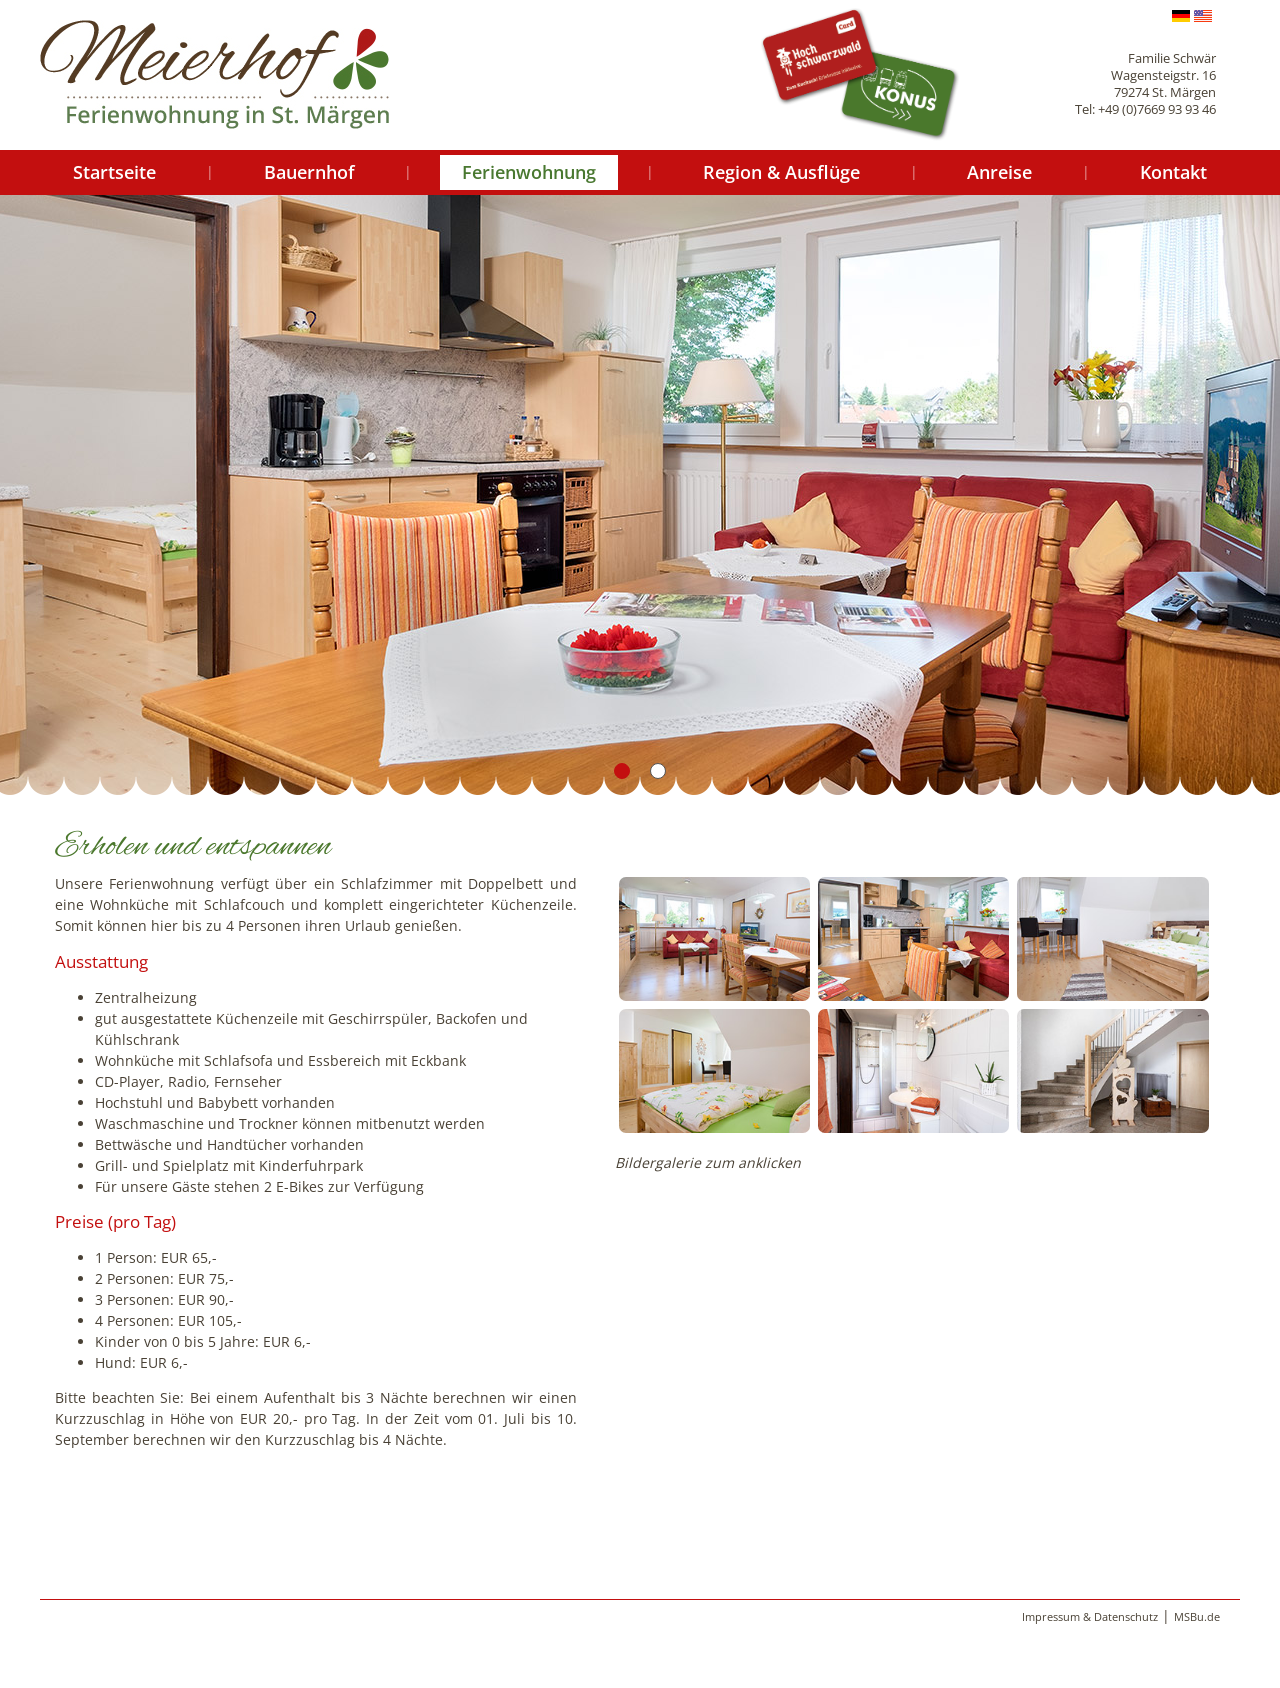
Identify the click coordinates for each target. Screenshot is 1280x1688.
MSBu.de (1197, 1616)
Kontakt (1173, 172)
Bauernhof (309, 172)
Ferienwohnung (529, 172)
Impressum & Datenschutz (1090, 1616)
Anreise (999, 172)
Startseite (114, 172)
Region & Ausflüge (781, 172)
